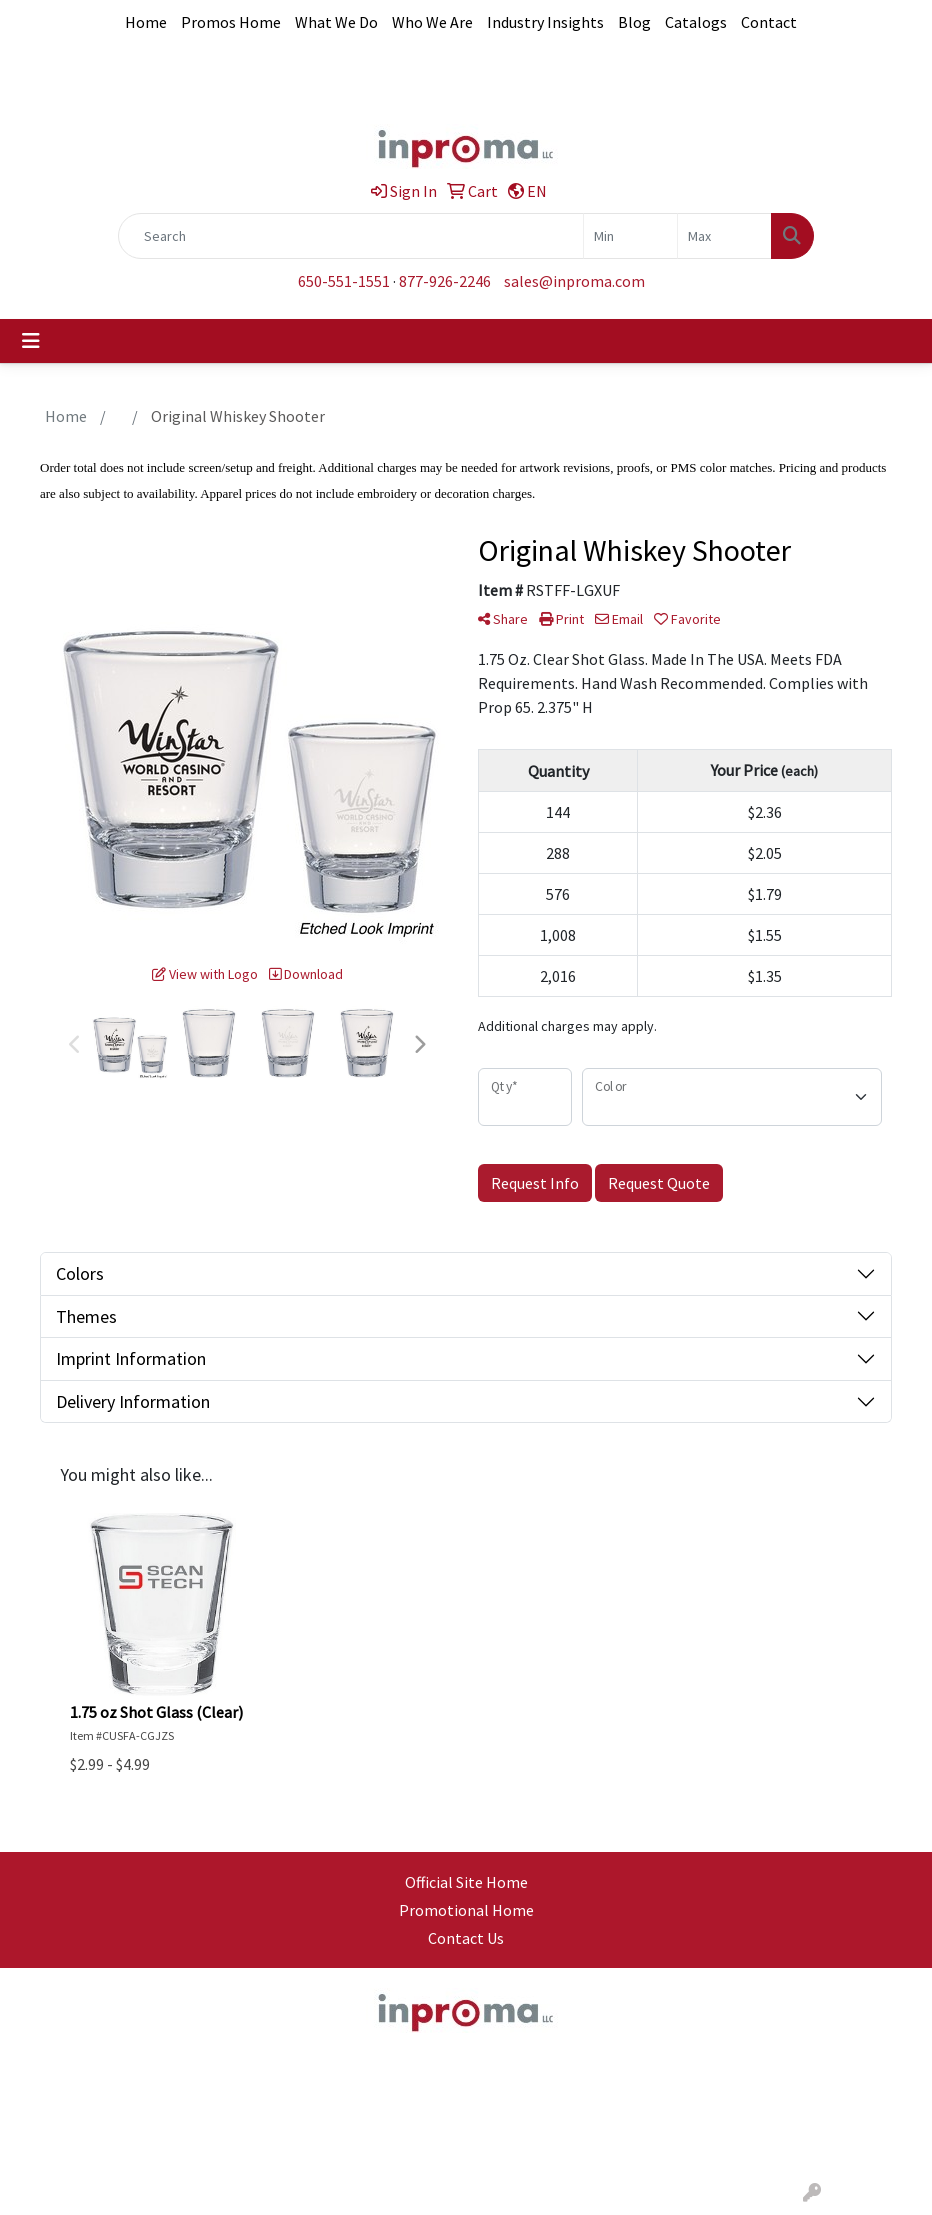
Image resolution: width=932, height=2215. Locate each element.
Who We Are (432, 22)
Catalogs (696, 22)
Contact (769, 22)
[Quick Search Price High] (724, 236)
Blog (634, 22)
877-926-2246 (445, 281)
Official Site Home (466, 1882)
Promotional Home (466, 1910)
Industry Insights (545, 22)
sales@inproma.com (574, 281)
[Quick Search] (351, 236)
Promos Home (231, 22)
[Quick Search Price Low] (630, 236)
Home (146, 22)
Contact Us (466, 1938)
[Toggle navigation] (31, 341)
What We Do (336, 22)
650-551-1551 (344, 281)
